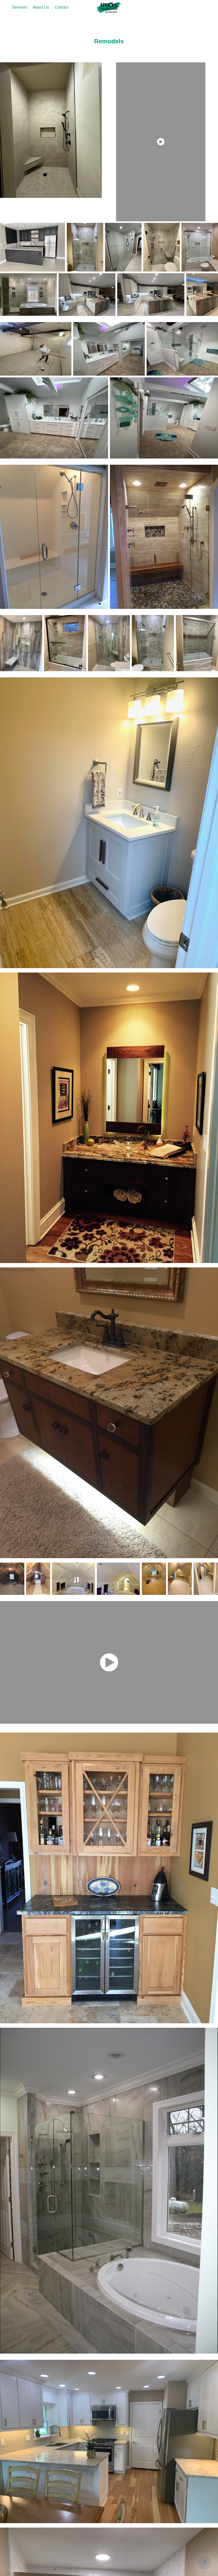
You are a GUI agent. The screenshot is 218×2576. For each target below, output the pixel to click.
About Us (41, 7)
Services (19, 7)
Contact (61, 7)
